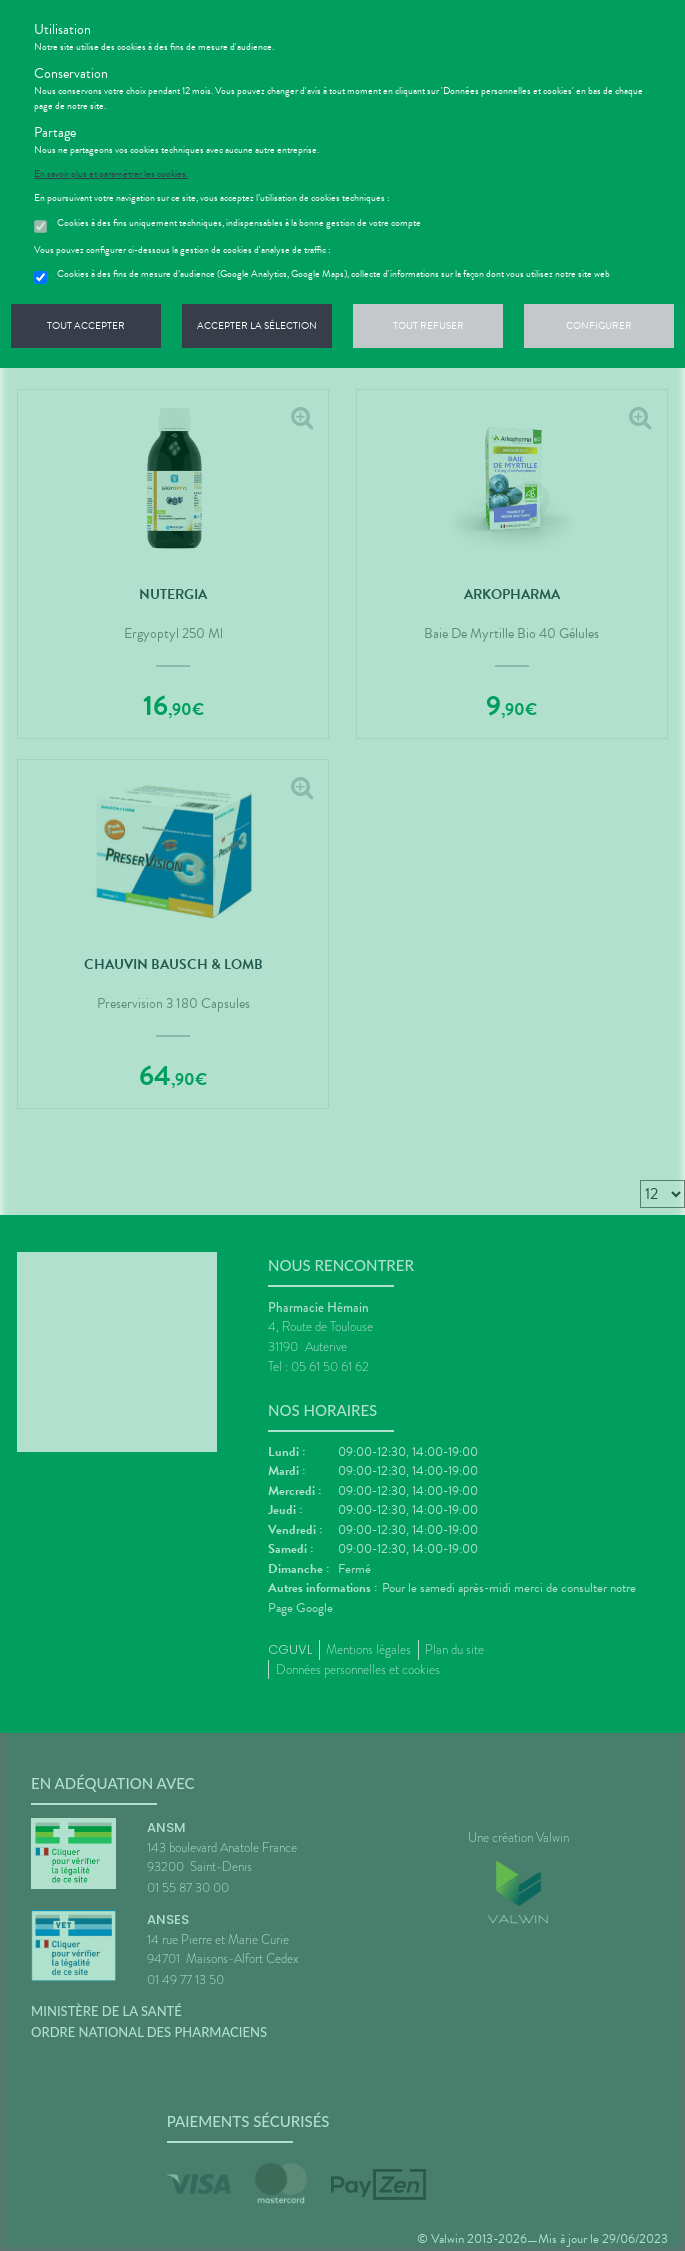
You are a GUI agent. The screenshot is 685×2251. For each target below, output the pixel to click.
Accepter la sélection (257, 325)
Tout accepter (86, 325)
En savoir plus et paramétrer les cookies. (111, 174)
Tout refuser (428, 325)
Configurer (599, 325)
